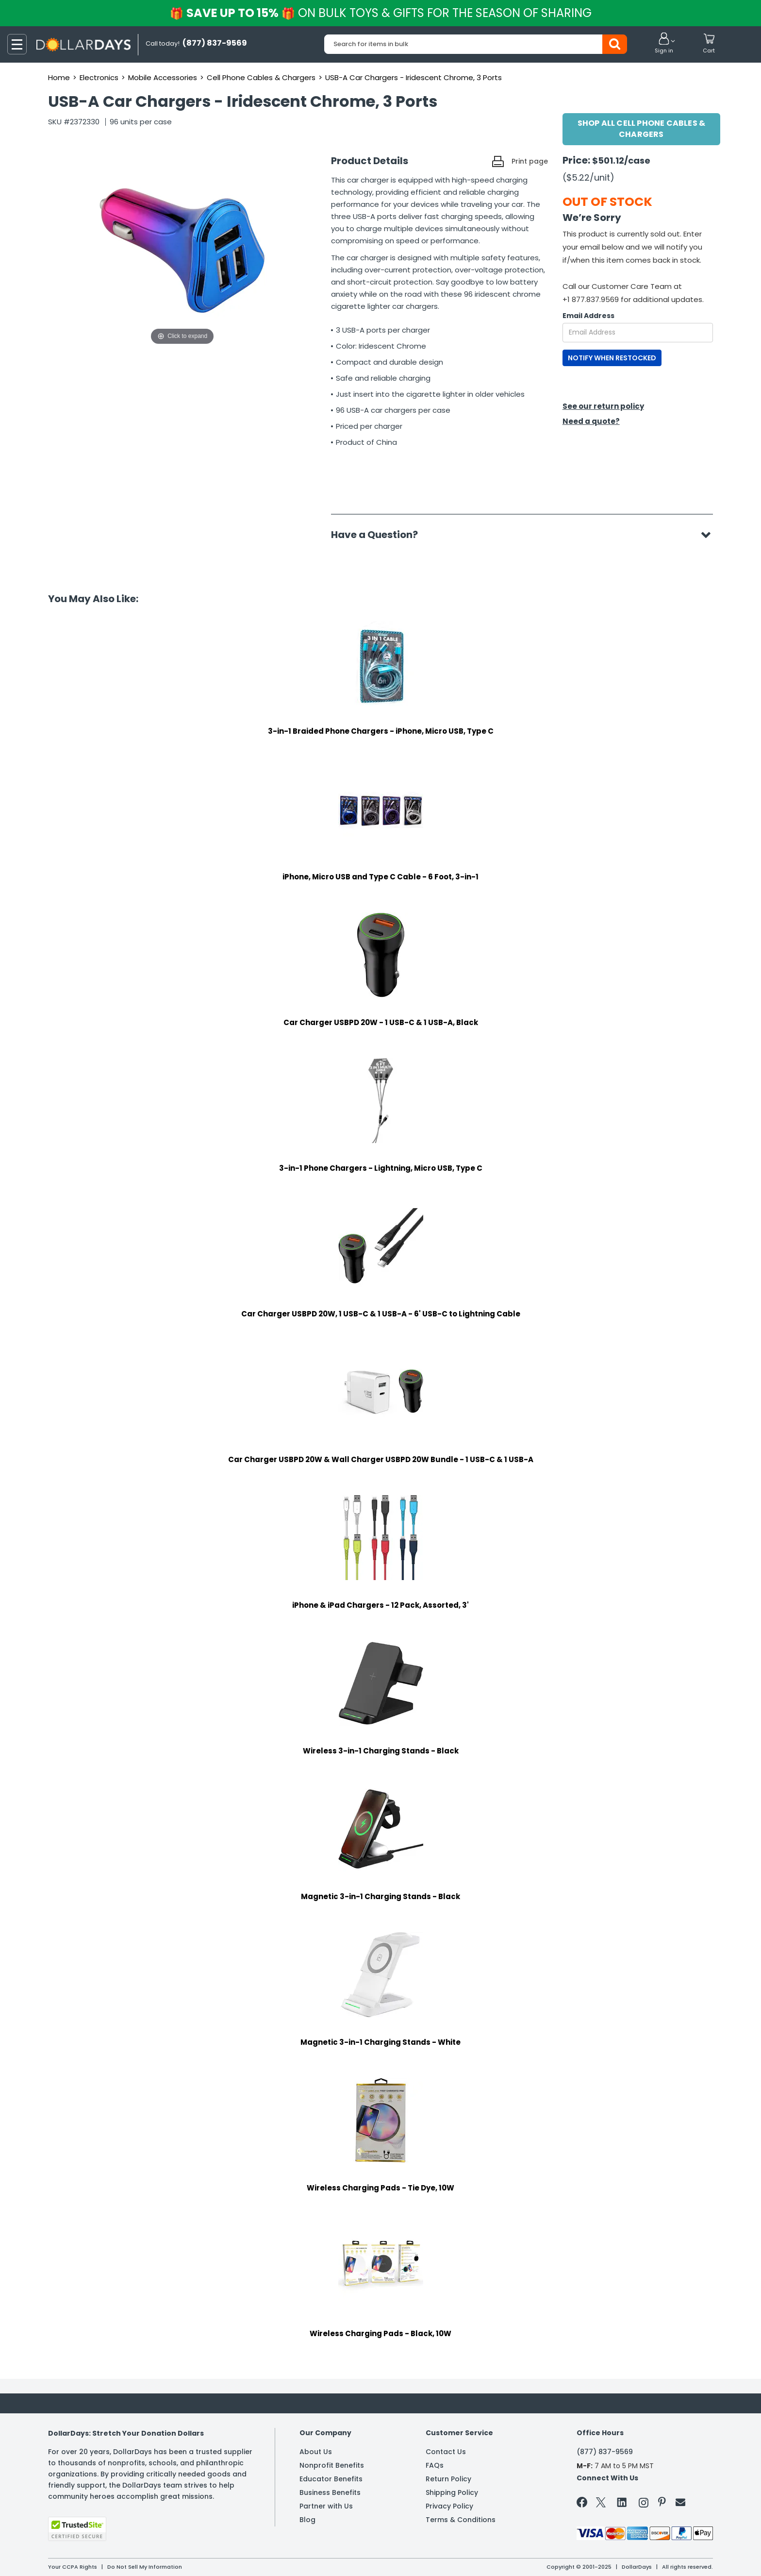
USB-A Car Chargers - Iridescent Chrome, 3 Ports (413, 77)
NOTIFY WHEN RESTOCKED (612, 358)
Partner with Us (326, 2506)
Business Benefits (330, 2492)
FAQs (435, 2465)
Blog (307, 2520)
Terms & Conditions (461, 2520)
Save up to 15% (381, 13)
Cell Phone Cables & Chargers (261, 77)
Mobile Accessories (162, 77)
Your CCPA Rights (72, 2567)
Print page (530, 161)
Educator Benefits (331, 2479)
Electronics (99, 77)
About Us (315, 2452)
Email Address (588, 315)
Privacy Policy (449, 2506)
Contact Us (446, 2452)
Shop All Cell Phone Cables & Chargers (642, 129)
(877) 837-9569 (605, 2452)
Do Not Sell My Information (144, 2567)
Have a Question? (379, 534)
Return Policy (448, 2479)
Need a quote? (591, 421)
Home (59, 77)
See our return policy (603, 406)
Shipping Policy (452, 2492)
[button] (664, 44)
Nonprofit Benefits (331, 2465)
